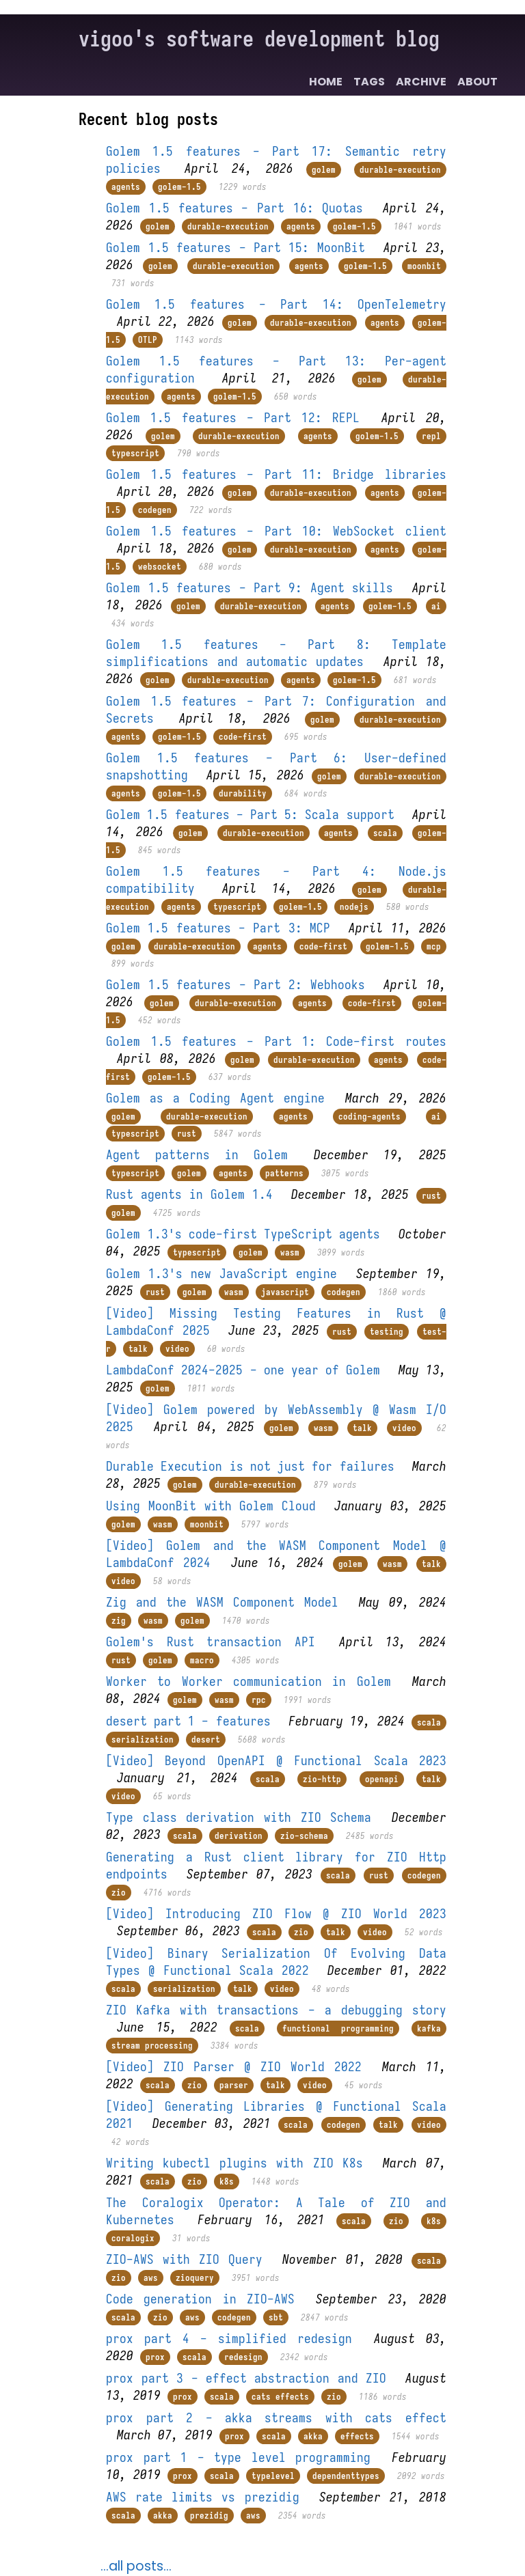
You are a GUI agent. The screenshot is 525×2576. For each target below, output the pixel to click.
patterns (284, 1173)
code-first (243, 737)
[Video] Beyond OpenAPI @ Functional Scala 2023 (276, 1761)
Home (325, 81)
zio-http (322, 1779)
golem (324, 170)
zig (118, 1620)
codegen (155, 510)
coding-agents (369, 1116)
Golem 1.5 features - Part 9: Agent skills (249, 588)
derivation (238, 1836)
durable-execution (400, 170)
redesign (243, 2357)
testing (386, 1332)
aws (151, 2278)
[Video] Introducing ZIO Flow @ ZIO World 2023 (276, 1914)
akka (313, 2436)
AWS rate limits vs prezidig (202, 2497)
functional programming (337, 2028)
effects (357, 2436)
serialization (142, 1739)
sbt (276, 2317)
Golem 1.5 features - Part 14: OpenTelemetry (276, 304)
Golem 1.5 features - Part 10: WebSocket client (276, 531)
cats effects (280, 2396)
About (477, 81)
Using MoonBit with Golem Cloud (211, 1506)
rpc (259, 1700)
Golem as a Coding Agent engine (215, 1098)
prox (155, 2357)
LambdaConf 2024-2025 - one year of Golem (243, 1370)
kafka (429, 2028)
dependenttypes (345, 2476)
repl (431, 436)
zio (118, 1892)
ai (436, 606)
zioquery (195, 2278)
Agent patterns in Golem (197, 1155)
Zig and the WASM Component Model (222, 1602)
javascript (285, 1292)
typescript (135, 453)
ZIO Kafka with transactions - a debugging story (276, 2010)
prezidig (209, 2515)
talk (138, 1349)
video (177, 1349)
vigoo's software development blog (259, 39)
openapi (382, 1779)
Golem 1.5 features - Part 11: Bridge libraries (276, 474)
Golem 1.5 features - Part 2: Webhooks (235, 985)
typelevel (273, 2476)
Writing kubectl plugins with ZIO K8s (234, 2163)
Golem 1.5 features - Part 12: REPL (233, 418)
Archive (421, 81)
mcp (434, 946)
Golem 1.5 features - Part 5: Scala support (250, 814)
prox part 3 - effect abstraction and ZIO (246, 2378)
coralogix (132, 2238)
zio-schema (304, 1836)
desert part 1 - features (188, 1721)
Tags (369, 81)
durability (243, 793)
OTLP (147, 340)
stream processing (152, 2045)
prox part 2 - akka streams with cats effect (276, 2418)
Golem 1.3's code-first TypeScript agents (243, 1234)
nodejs (354, 907)
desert (205, 1739)
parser (233, 2085)
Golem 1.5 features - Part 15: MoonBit (235, 247)
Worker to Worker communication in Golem (248, 1681)
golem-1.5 (179, 187)
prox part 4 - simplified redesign (229, 2338)
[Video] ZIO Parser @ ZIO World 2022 (234, 2067)
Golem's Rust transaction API (210, 1642)
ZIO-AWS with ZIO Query (184, 2259)
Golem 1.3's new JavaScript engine (221, 1274)
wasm (289, 1252)
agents (125, 187)
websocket (159, 566)
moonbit (424, 266)
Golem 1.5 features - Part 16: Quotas (234, 208)
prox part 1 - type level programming (238, 2457)
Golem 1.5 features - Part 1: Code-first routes (276, 1041)
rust (186, 1133)
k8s (226, 2181)
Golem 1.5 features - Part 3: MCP (218, 928)
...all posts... (136, 2566)
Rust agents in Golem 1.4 (189, 1194)
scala (385, 833)
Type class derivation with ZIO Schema (238, 1817)
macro (202, 1660)
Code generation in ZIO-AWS (200, 2299)
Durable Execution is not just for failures (250, 1466)
